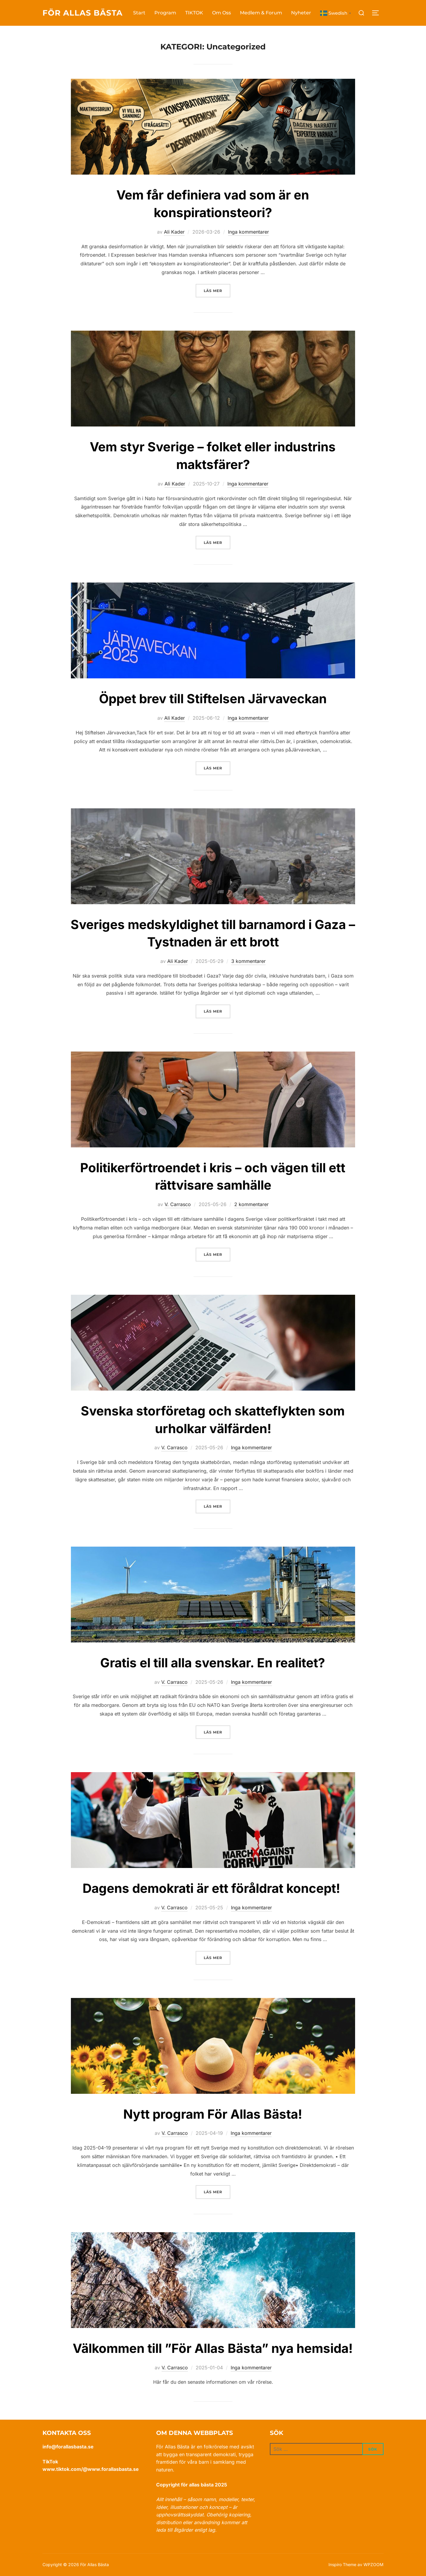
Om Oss (221, 13)
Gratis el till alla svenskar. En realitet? (212, 1662)
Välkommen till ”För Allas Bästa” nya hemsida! (213, 2348)
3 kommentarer (248, 961)
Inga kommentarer (248, 232)
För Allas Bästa (82, 13)
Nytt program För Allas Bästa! (212, 2114)
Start (139, 13)
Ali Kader (174, 232)
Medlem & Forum (261, 13)
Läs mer (217, 290)
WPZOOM (373, 2564)
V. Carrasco (178, 1204)
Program (165, 13)
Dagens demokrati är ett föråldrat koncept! (213, 1888)
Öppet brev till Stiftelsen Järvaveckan (213, 698)
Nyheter (301, 13)
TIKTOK (194, 13)
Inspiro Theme (342, 2564)
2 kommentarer (251, 1204)
